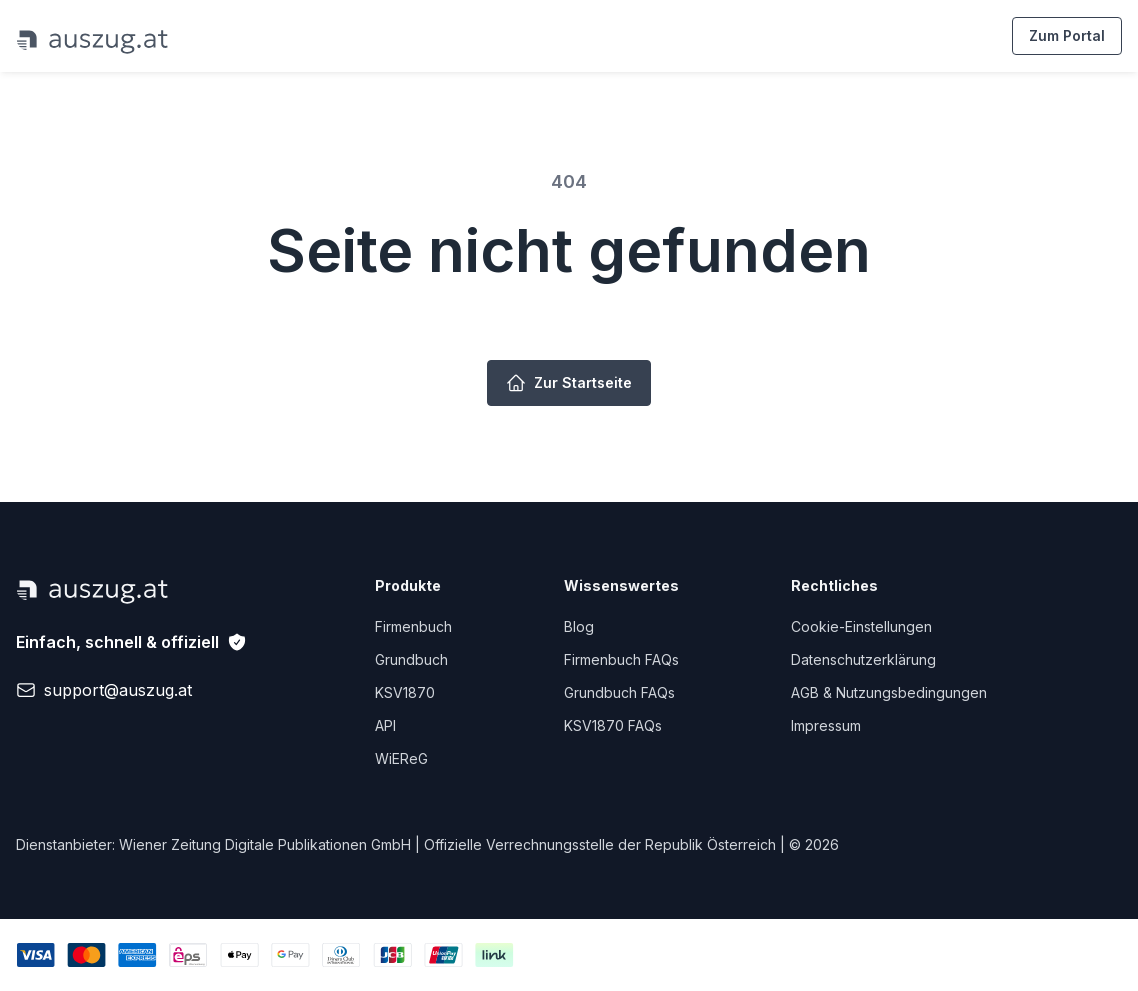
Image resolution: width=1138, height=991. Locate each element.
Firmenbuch (413, 626)
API (385, 725)
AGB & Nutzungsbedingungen (889, 692)
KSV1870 (405, 692)
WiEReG (401, 758)
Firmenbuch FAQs (621, 659)
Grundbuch (411, 659)
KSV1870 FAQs (613, 725)
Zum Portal (1067, 35)
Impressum (826, 725)
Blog (579, 626)
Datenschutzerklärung (863, 659)
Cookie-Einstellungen (861, 626)
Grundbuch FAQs (619, 692)
